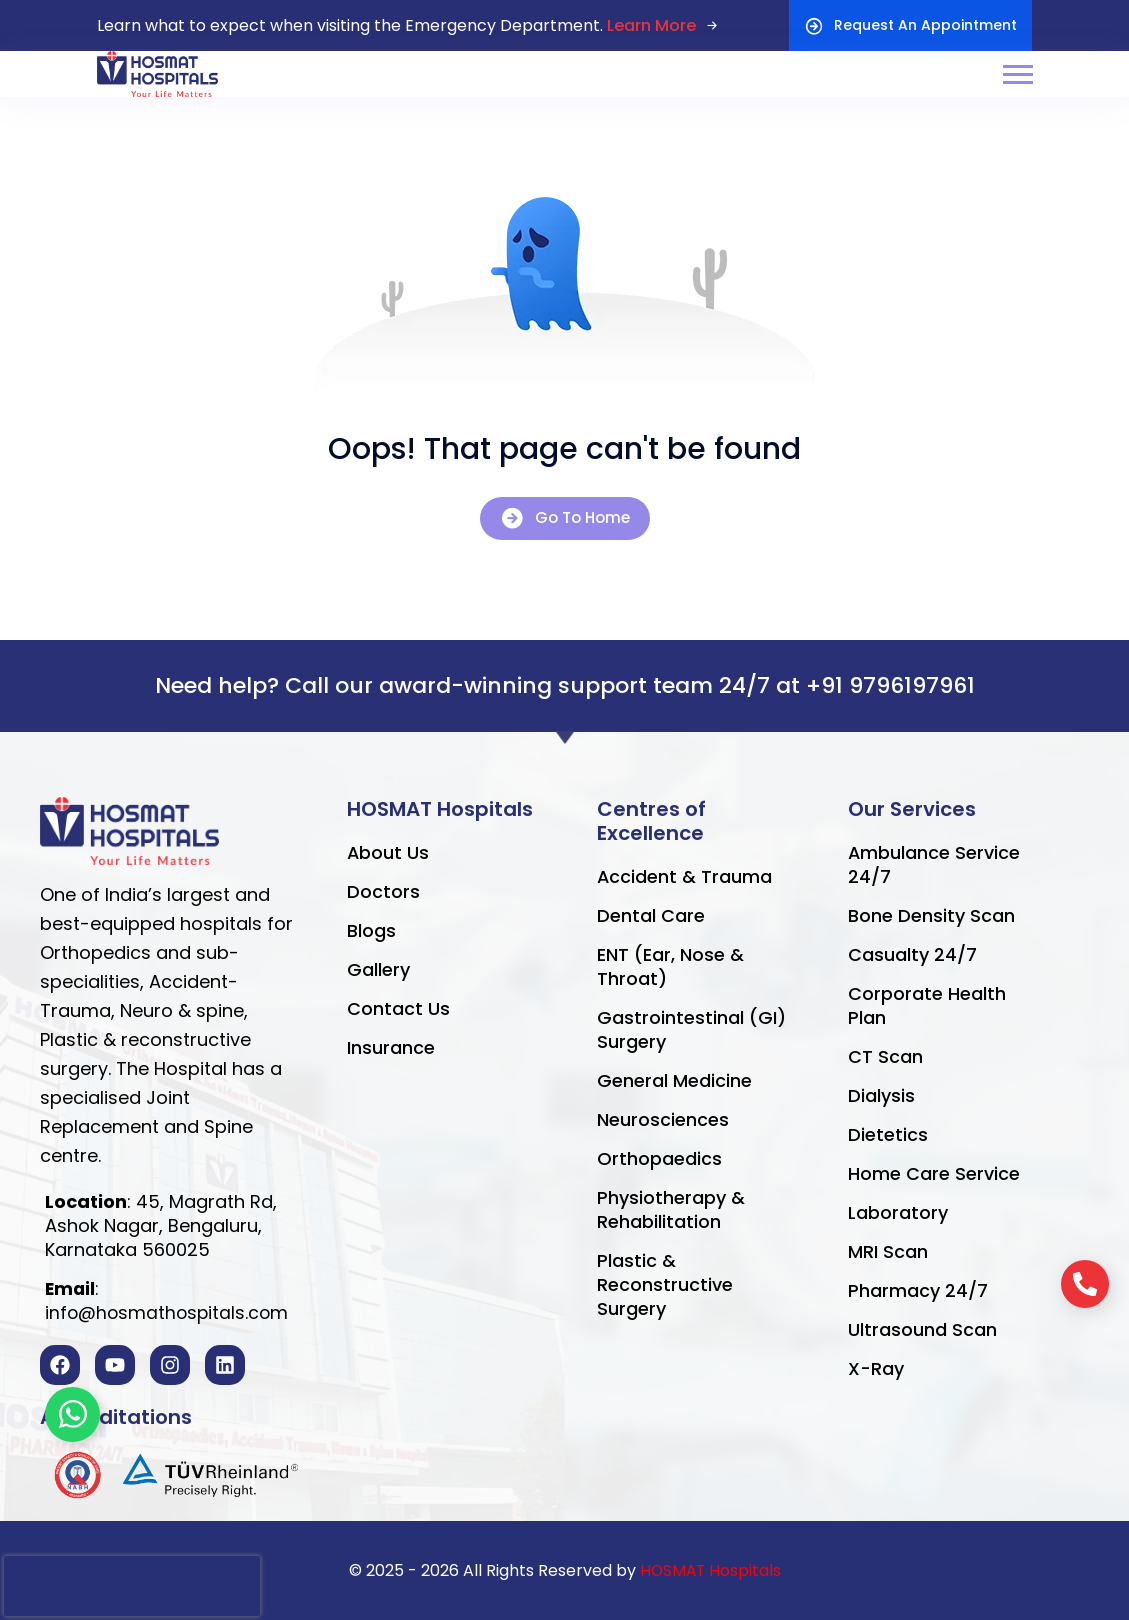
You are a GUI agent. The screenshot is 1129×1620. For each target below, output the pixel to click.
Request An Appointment (910, 25)
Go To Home (565, 518)
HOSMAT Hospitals (710, 1570)
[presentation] (132, 1586)
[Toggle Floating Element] (72, 1414)
